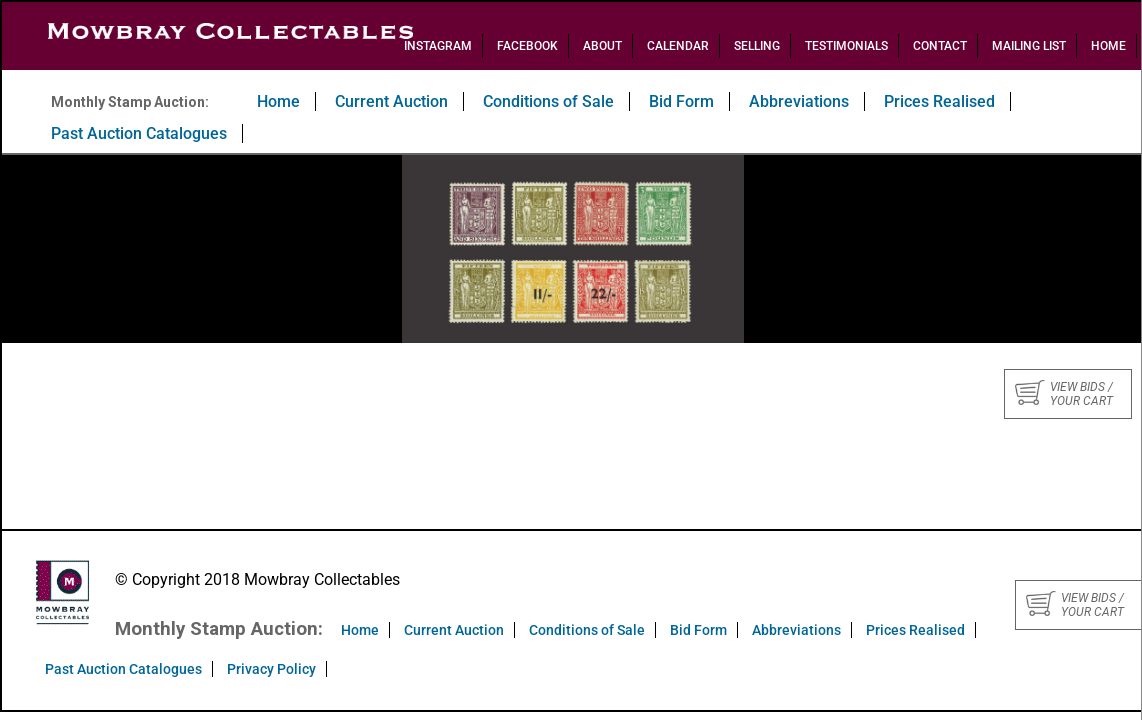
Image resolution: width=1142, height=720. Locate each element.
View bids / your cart (1064, 394)
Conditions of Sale (548, 101)
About (602, 46)
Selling (757, 46)
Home (1108, 46)
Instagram (438, 46)
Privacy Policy (271, 669)
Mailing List (1029, 46)
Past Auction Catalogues (139, 133)
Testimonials (846, 46)
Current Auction (391, 101)
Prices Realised (939, 101)
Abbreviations (799, 101)
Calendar (678, 46)
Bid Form (681, 101)
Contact (940, 46)
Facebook (527, 46)
